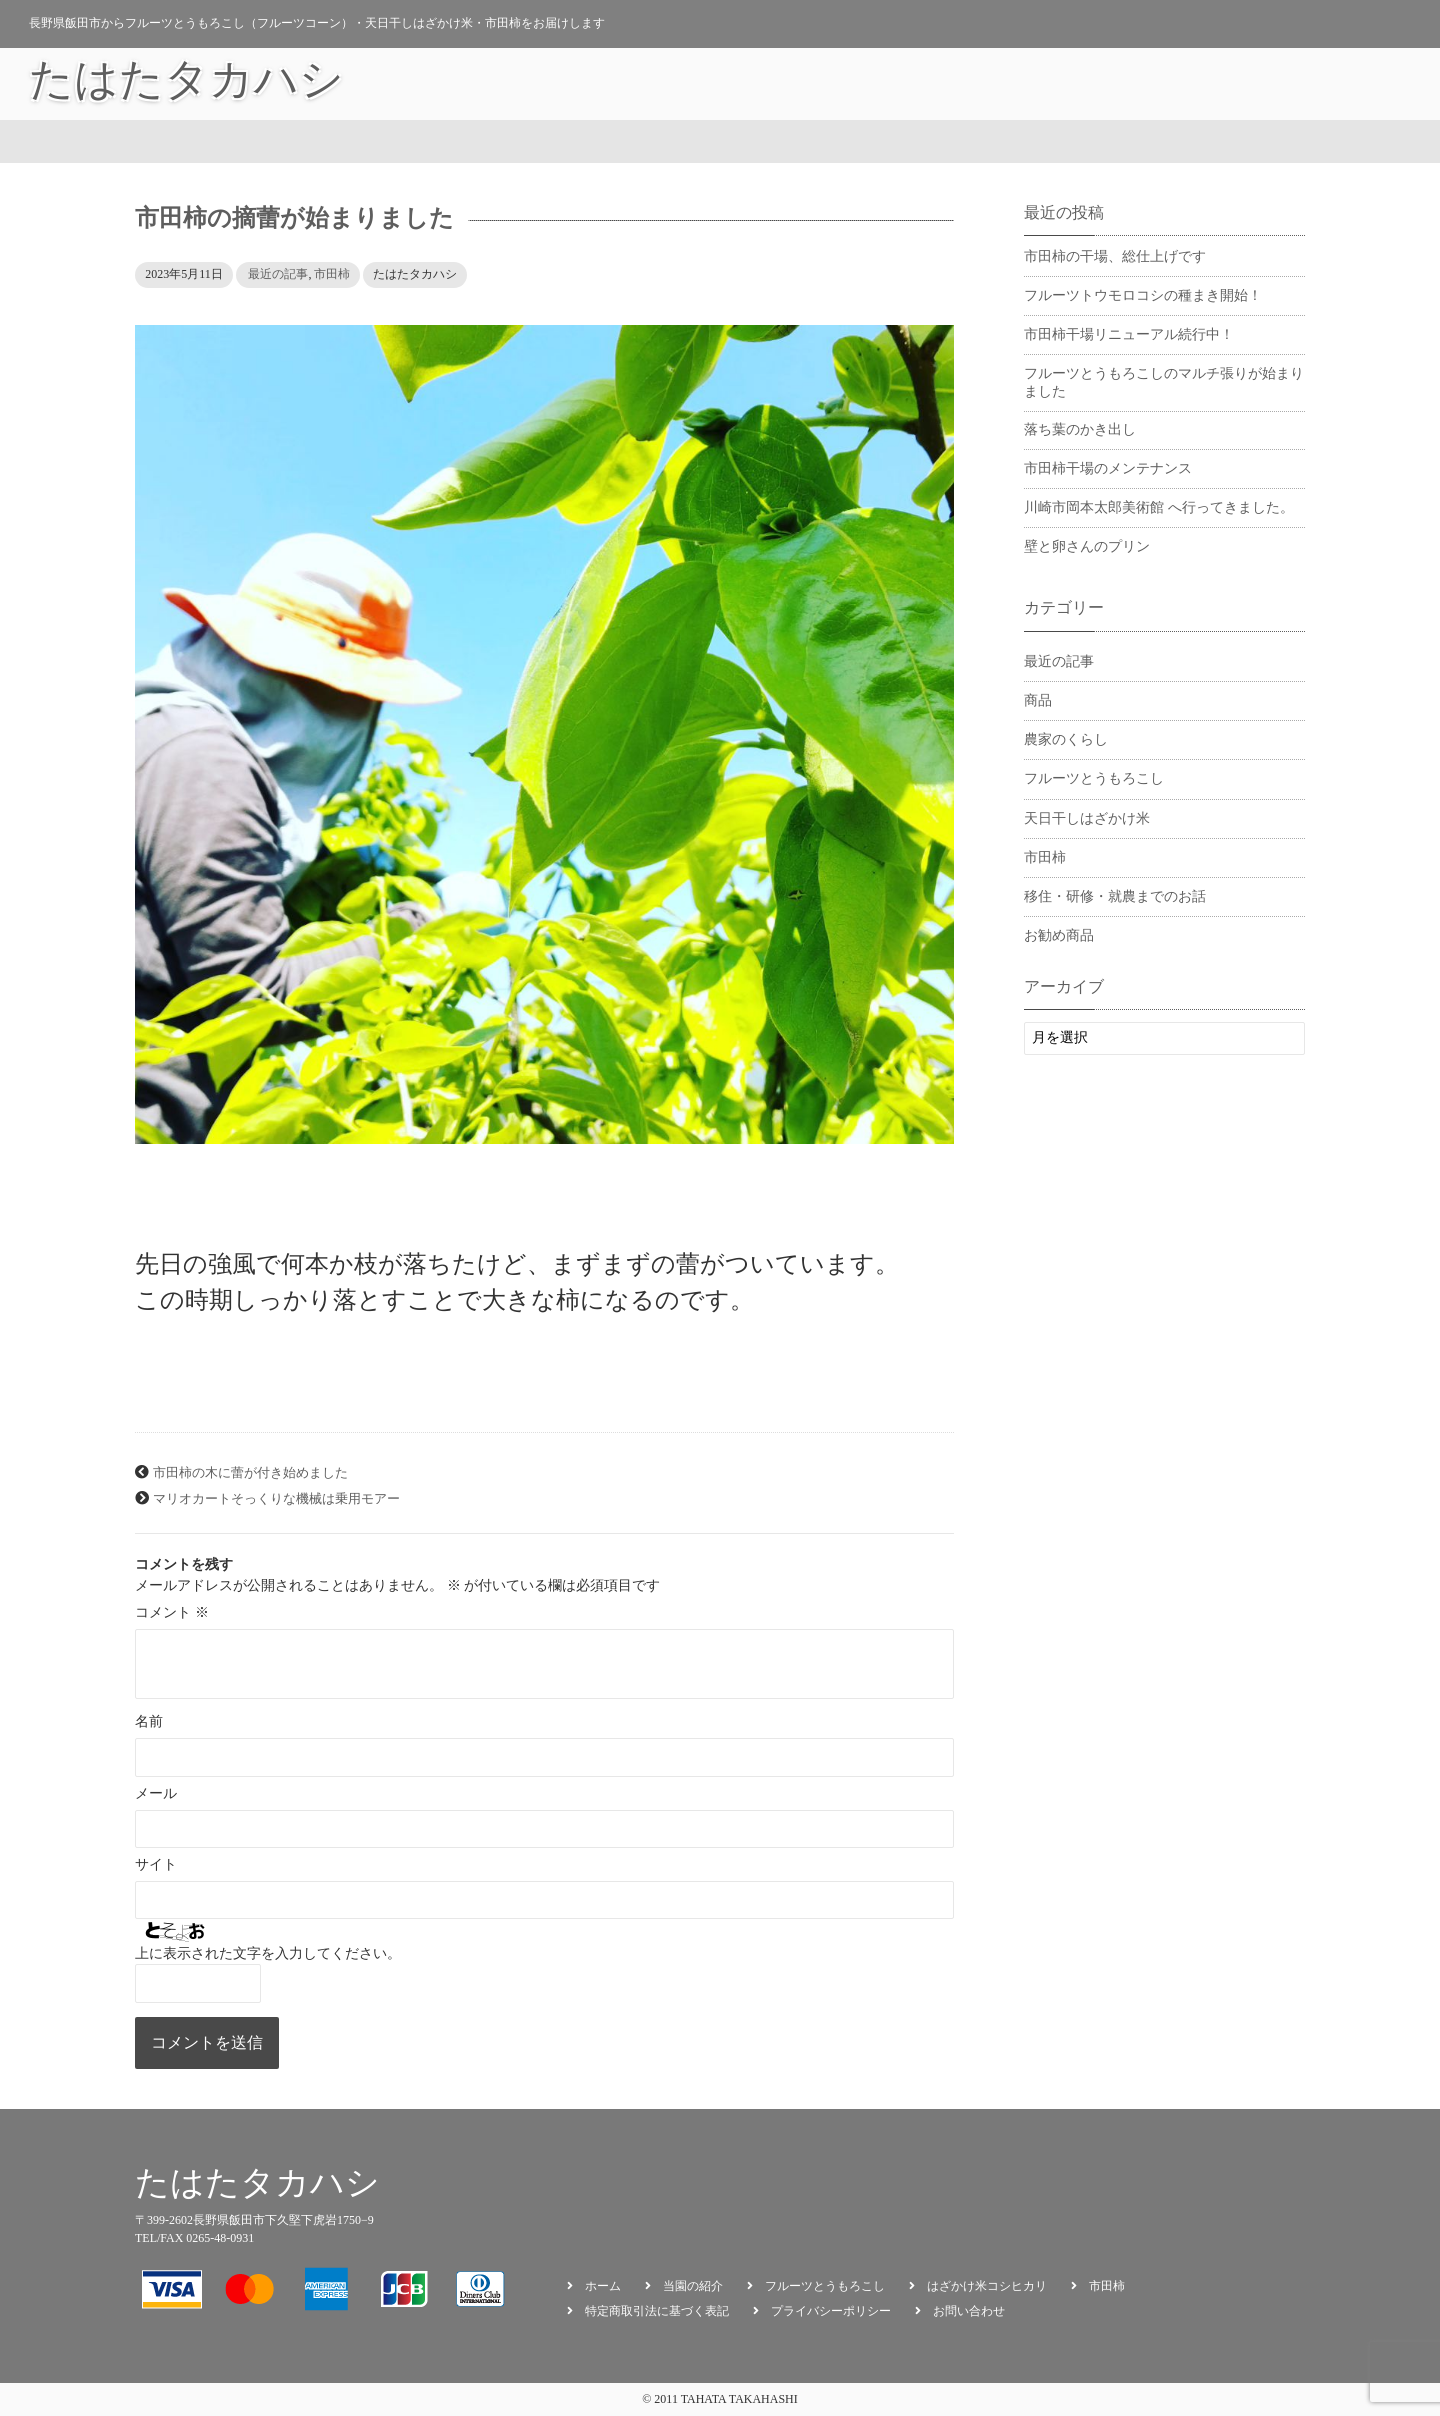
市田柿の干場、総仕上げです (1115, 256)
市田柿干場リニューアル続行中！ (1129, 334)
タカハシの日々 (962, 84)
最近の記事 (278, 274)
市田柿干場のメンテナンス (1108, 468)
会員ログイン (1246, 84)
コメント (172, 1612)
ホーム (603, 2286)
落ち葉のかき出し (1080, 429)
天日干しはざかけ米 (1087, 818)
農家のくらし (1066, 739)
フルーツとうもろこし (1094, 778)
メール (156, 1793)
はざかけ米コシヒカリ (987, 2286)
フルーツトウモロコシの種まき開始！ (1143, 295)
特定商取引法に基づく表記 (657, 2311)
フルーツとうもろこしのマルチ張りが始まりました (1164, 382)
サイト (156, 1864)
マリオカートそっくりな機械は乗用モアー (276, 1499)
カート (1156, 84)
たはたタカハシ (186, 84)
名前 (149, 1721)
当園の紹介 (851, 84)
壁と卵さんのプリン (1087, 546)
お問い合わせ (1357, 84)
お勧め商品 (1073, 84)
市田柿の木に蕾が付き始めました (250, 1473)
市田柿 (332, 274)
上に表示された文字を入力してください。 (268, 1953)
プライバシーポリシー (831, 2311)
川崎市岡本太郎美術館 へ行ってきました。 (1159, 507)
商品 (1038, 700)
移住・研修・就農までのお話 (1115, 896)
